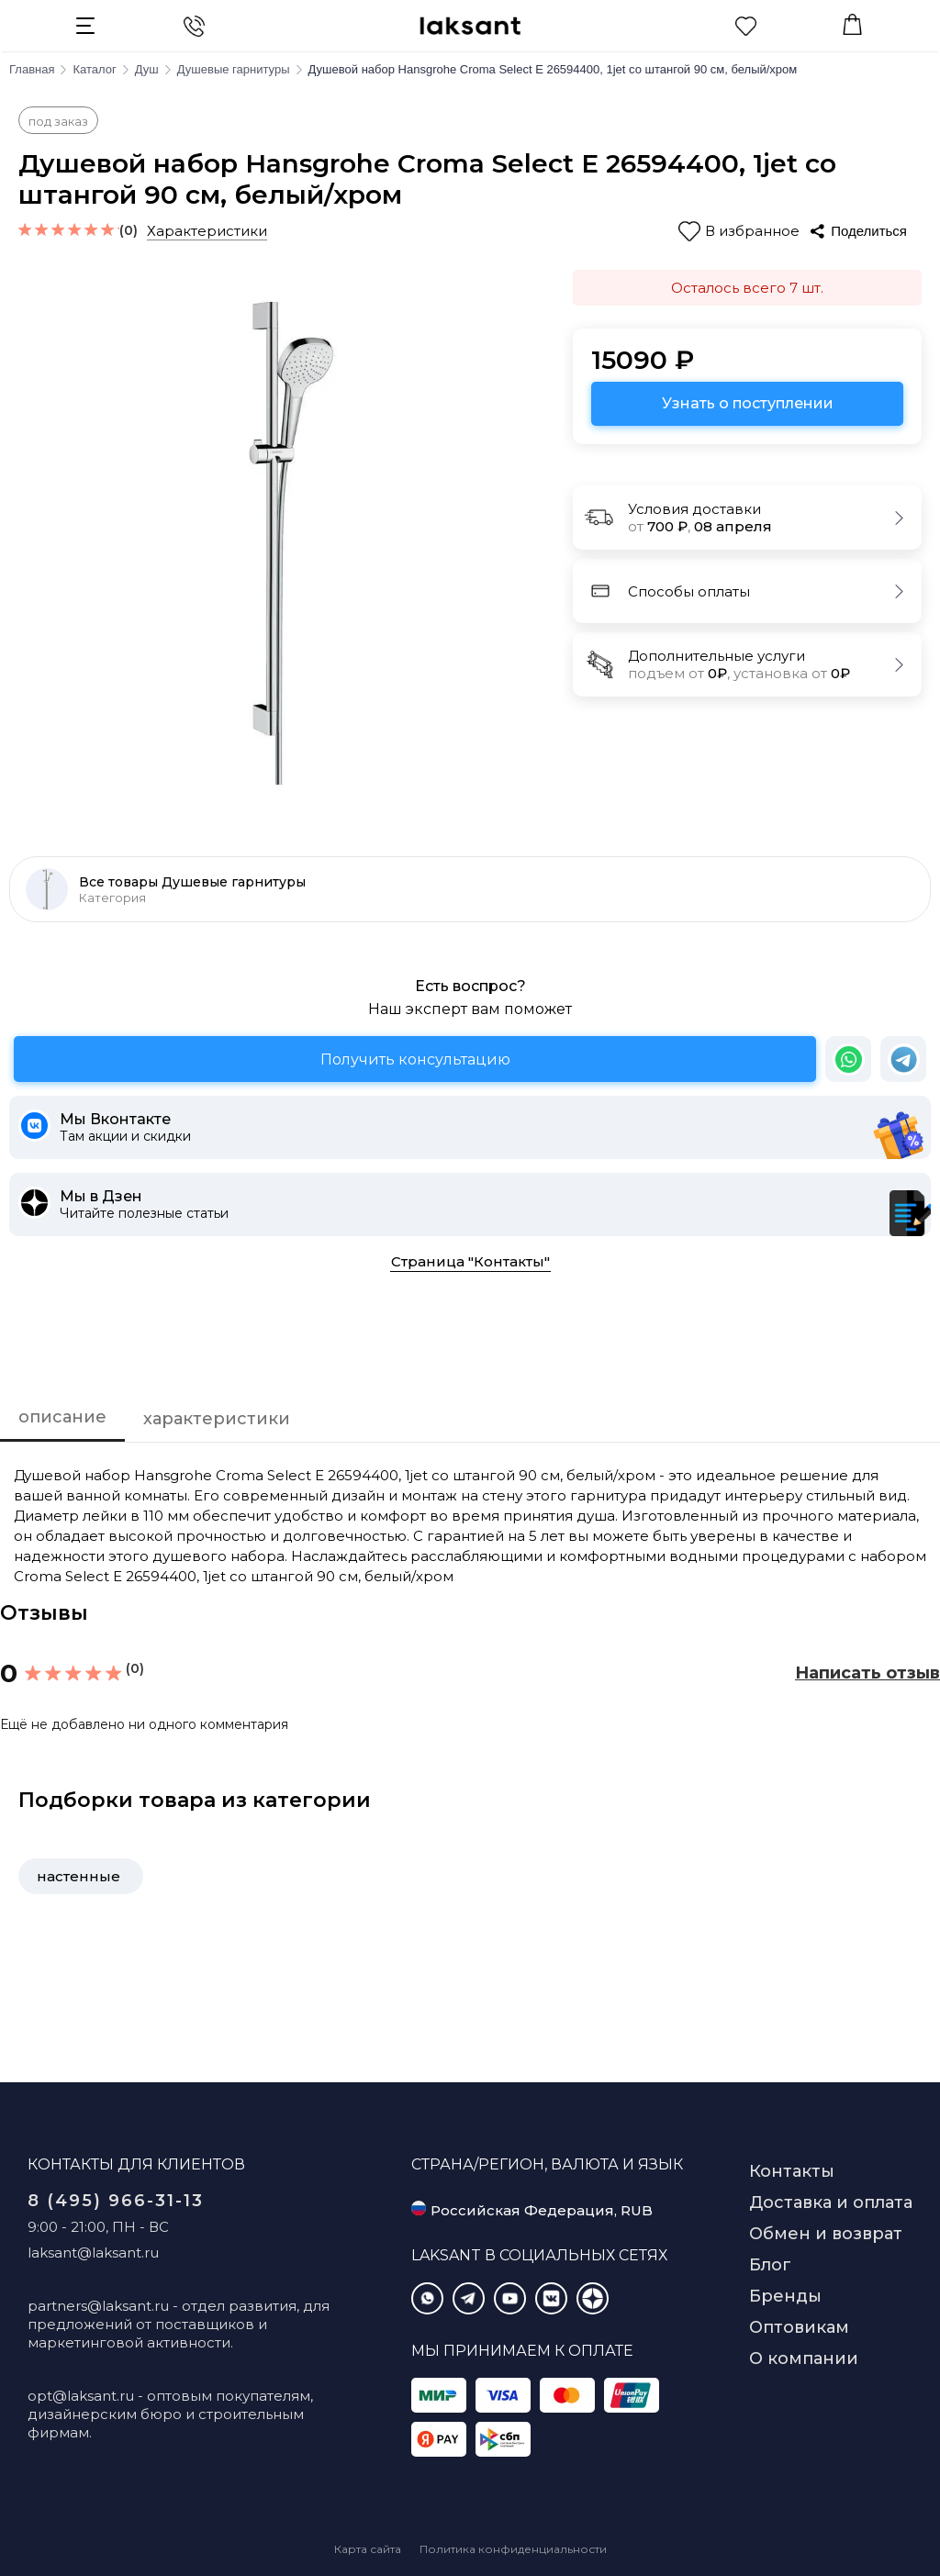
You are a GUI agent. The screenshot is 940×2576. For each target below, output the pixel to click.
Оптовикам (799, 2327)
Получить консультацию (415, 1059)
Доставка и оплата (830, 2202)
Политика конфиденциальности (513, 2549)
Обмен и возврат (825, 2234)
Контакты (791, 2171)
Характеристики (207, 231)
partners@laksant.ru (98, 2305)
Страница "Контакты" (470, 1261)
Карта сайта (367, 2549)
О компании (803, 2358)
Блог (770, 2265)
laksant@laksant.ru (93, 2252)
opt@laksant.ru (81, 2395)
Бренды (785, 2296)
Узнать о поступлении (748, 403)
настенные (78, 1876)
